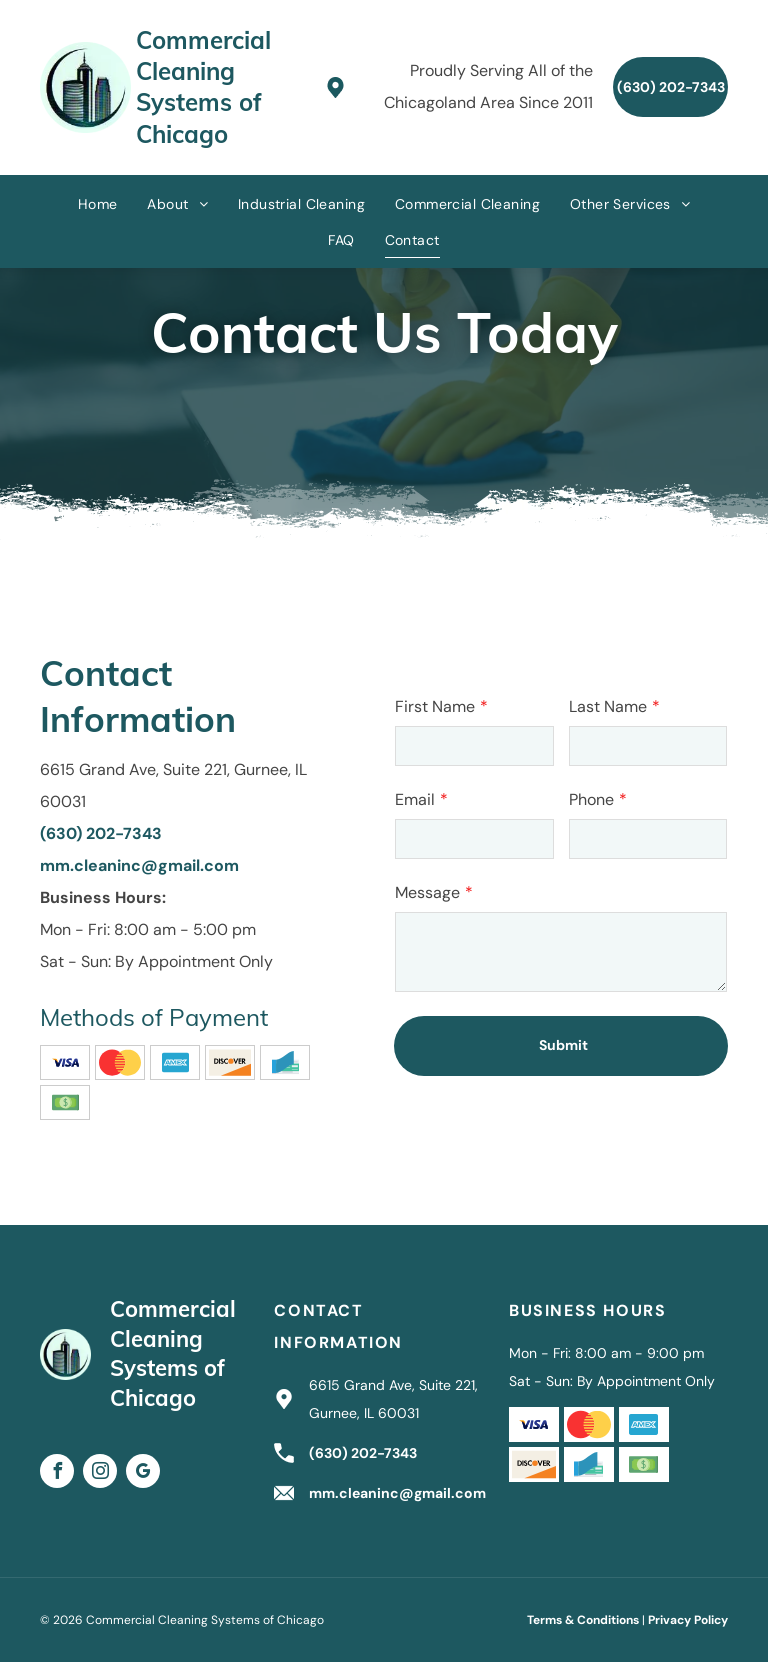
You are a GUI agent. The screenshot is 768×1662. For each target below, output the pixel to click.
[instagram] (100, 1473)
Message (427, 892)
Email (415, 799)
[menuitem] (98, 203)
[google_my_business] (143, 1473)
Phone (591, 799)
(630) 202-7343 (101, 833)
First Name (435, 706)
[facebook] (57, 1473)
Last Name (608, 706)
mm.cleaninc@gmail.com (139, 865)
